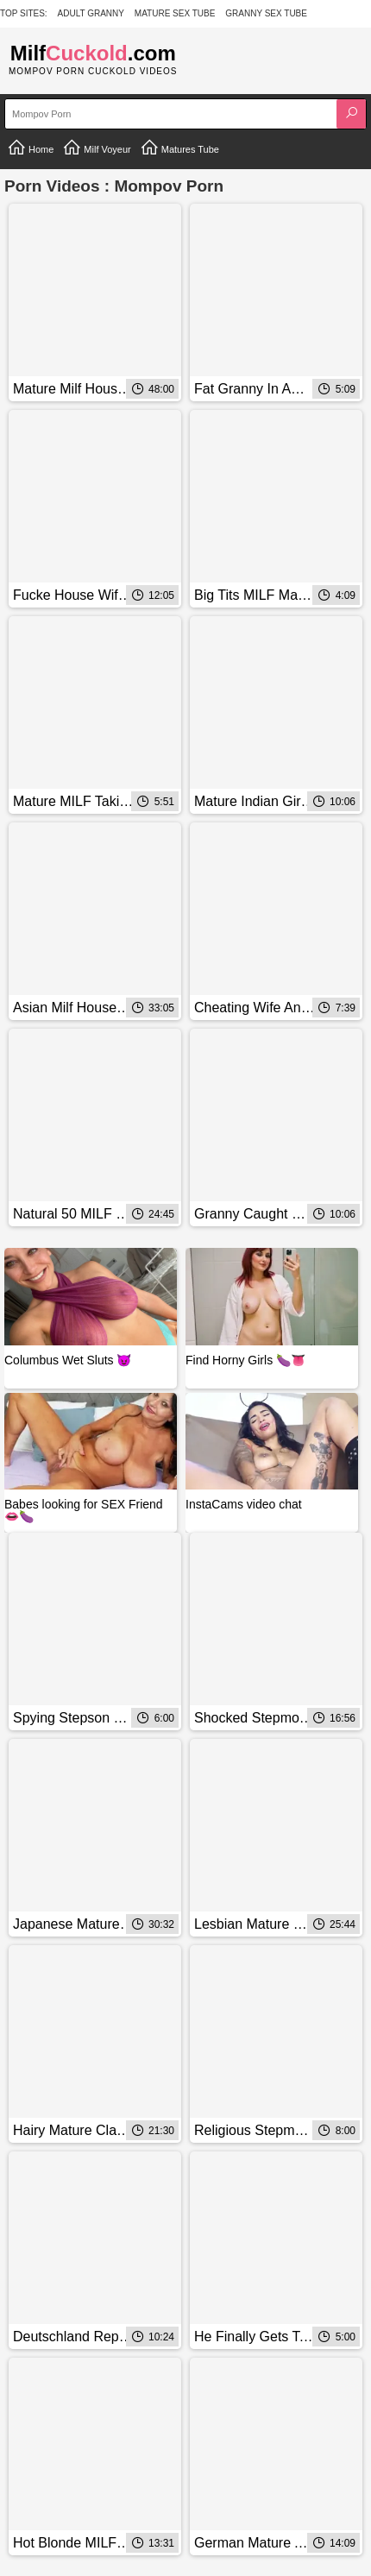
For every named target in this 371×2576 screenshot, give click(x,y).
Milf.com (93, 53)
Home (30, 147)
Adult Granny (91, 13)
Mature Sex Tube (175, 13)
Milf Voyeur (96, 147)
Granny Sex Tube (266, 13)
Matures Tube (179, 147)
